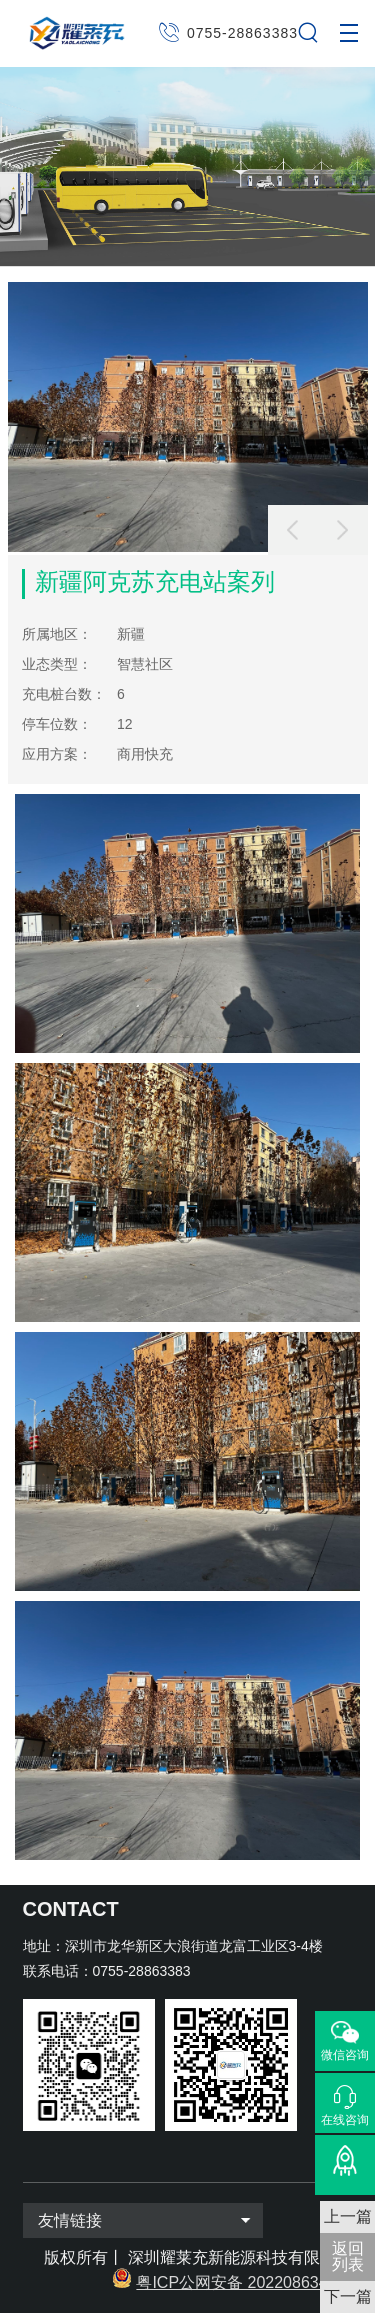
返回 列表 (348, 2256)
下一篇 (348, 2296)
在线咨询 (345, 2119)
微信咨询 (345, 2055)
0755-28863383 (242, 33)
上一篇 (348, 2216)
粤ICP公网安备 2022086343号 (244, 2282)
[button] (343, 530)
